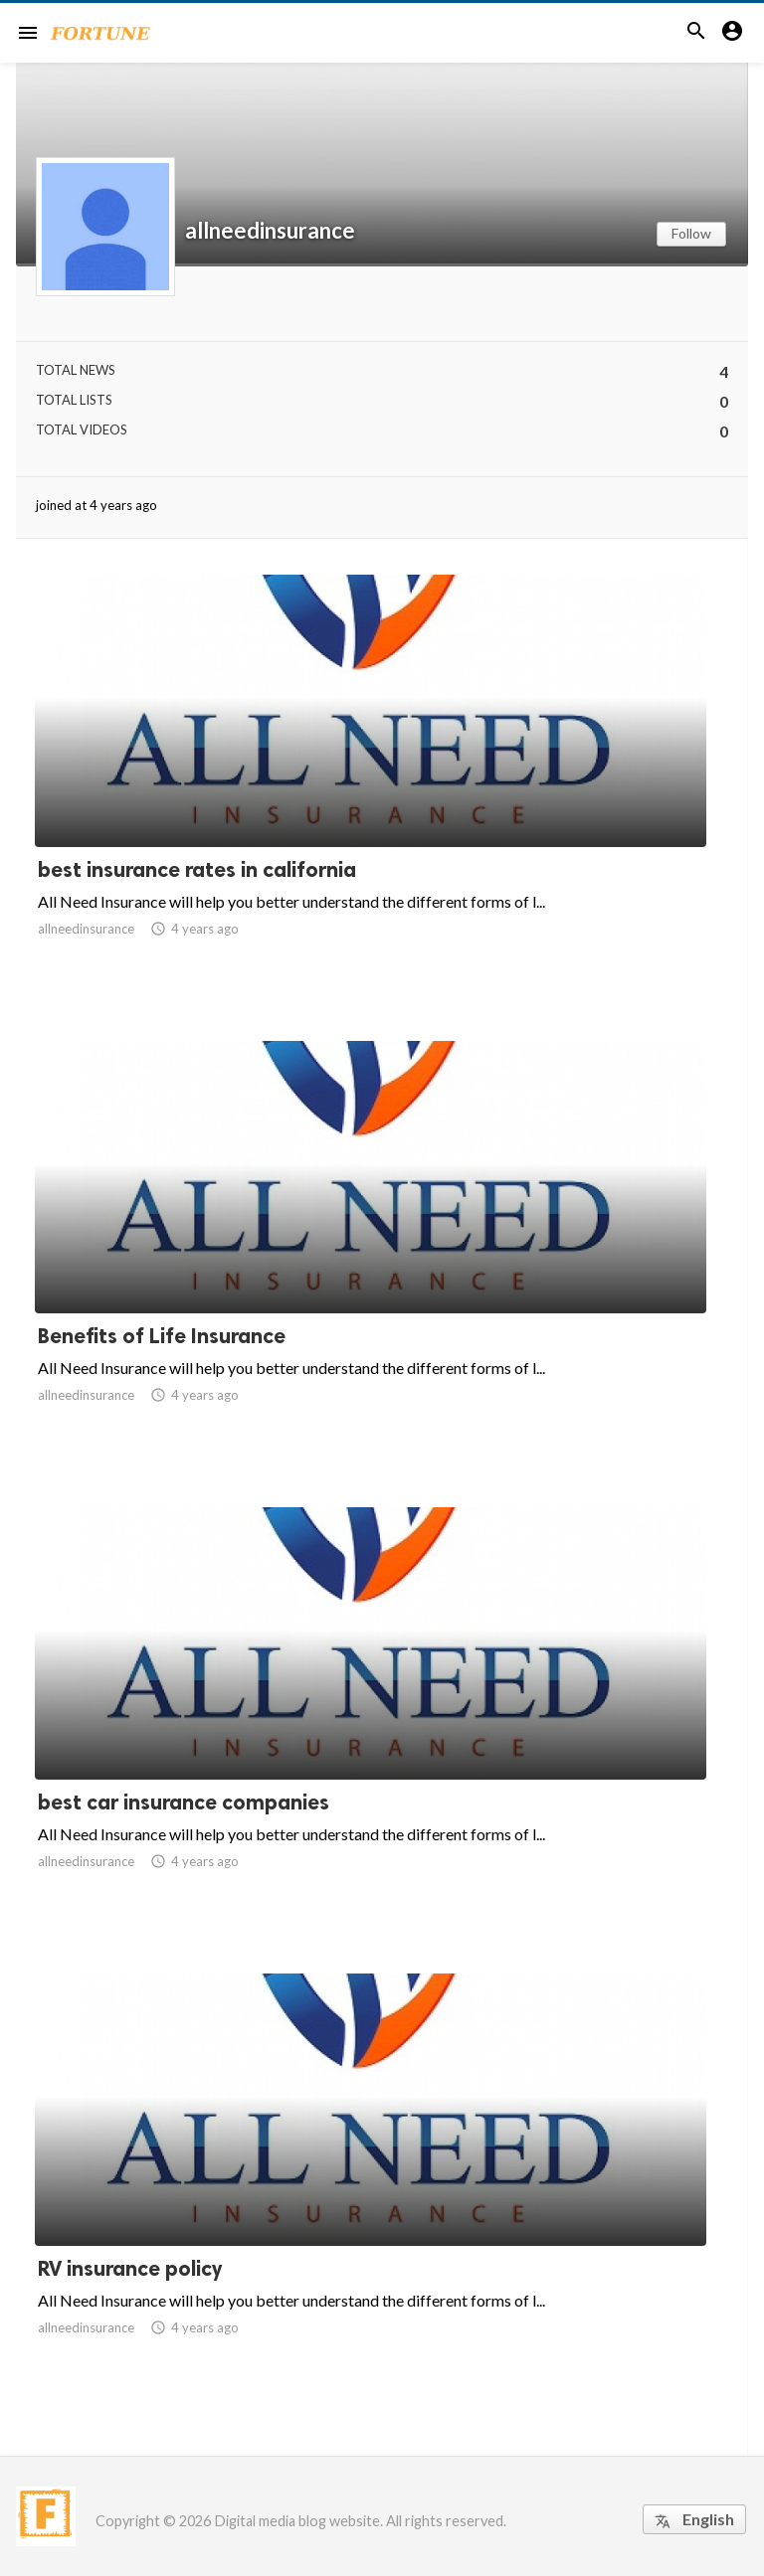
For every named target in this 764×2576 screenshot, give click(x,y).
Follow (691, 233)
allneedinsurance (270, 231)
